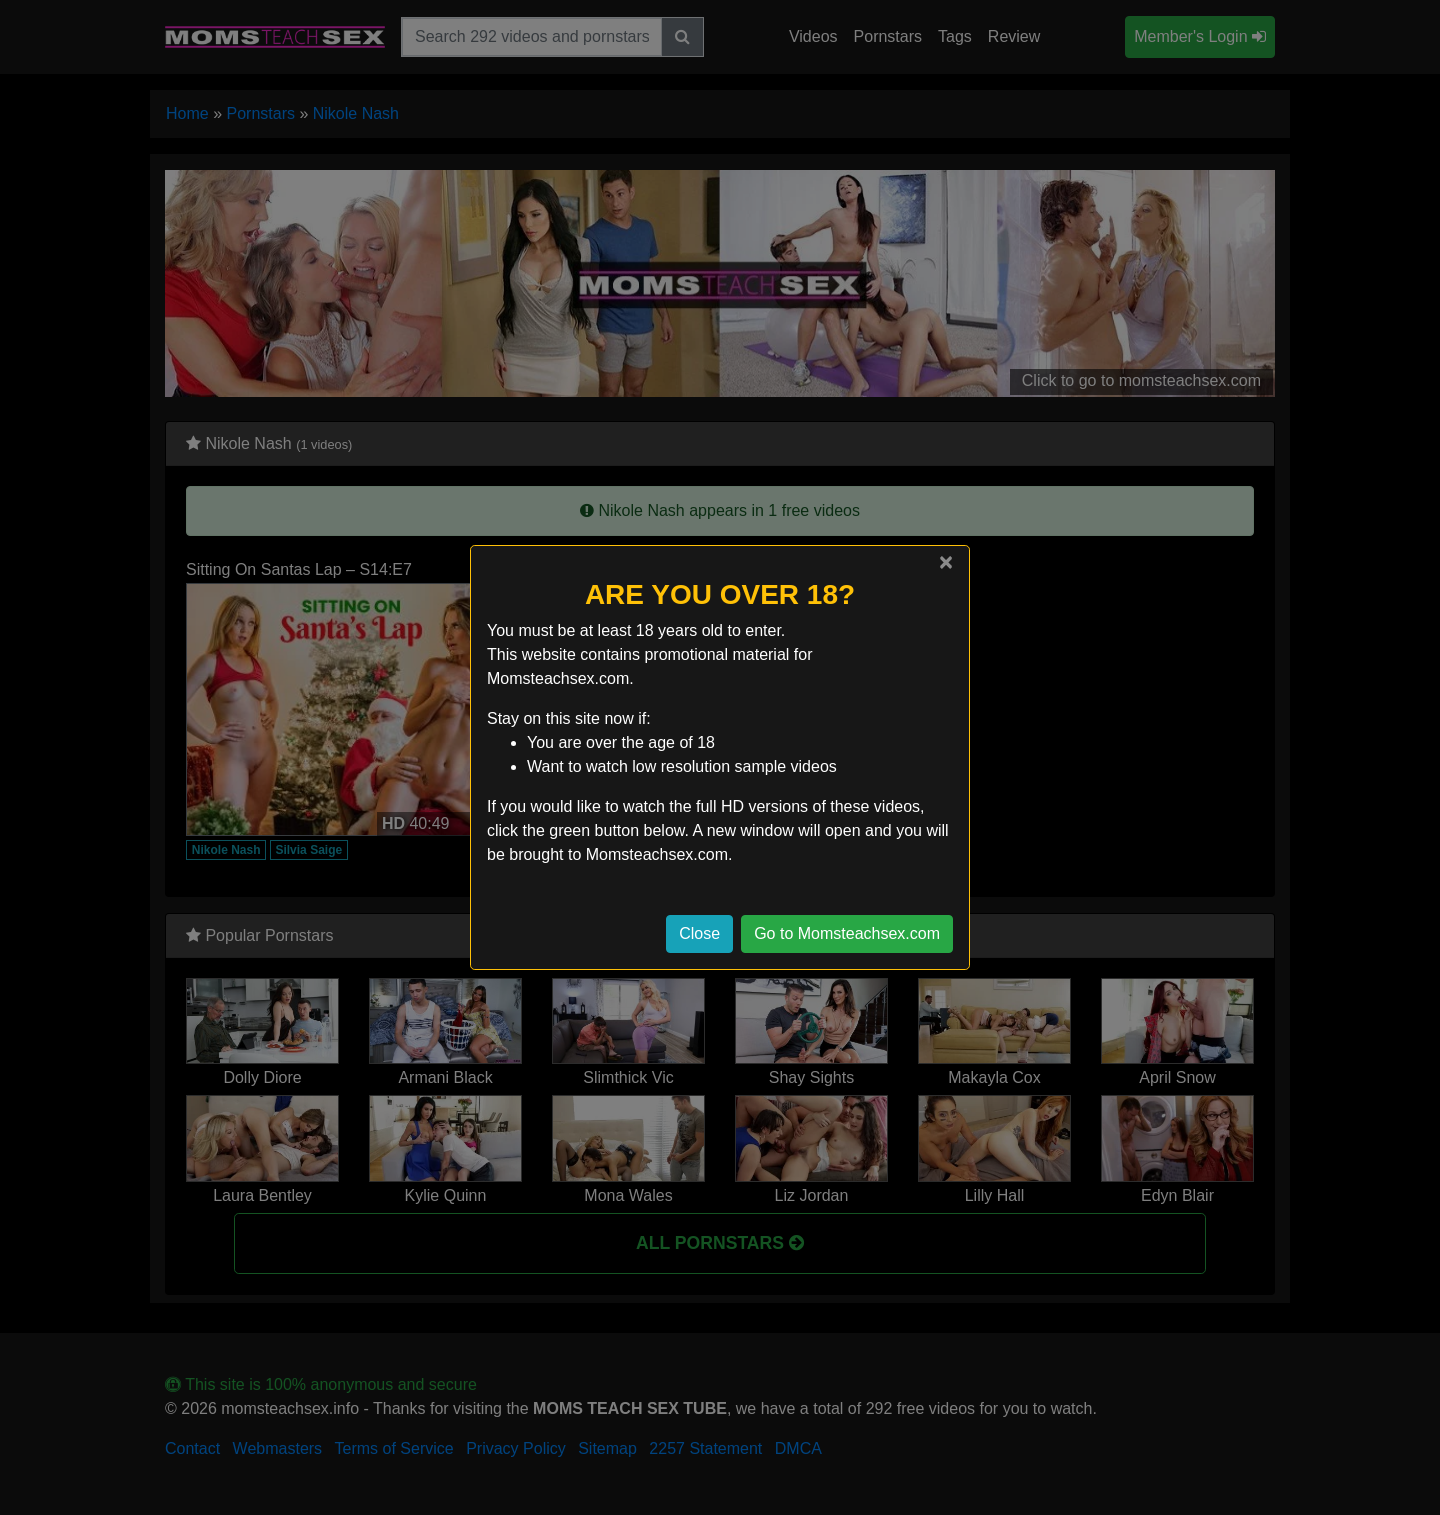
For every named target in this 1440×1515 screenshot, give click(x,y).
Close (699, 933)
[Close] (946, 562)
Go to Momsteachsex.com (847, 933)
